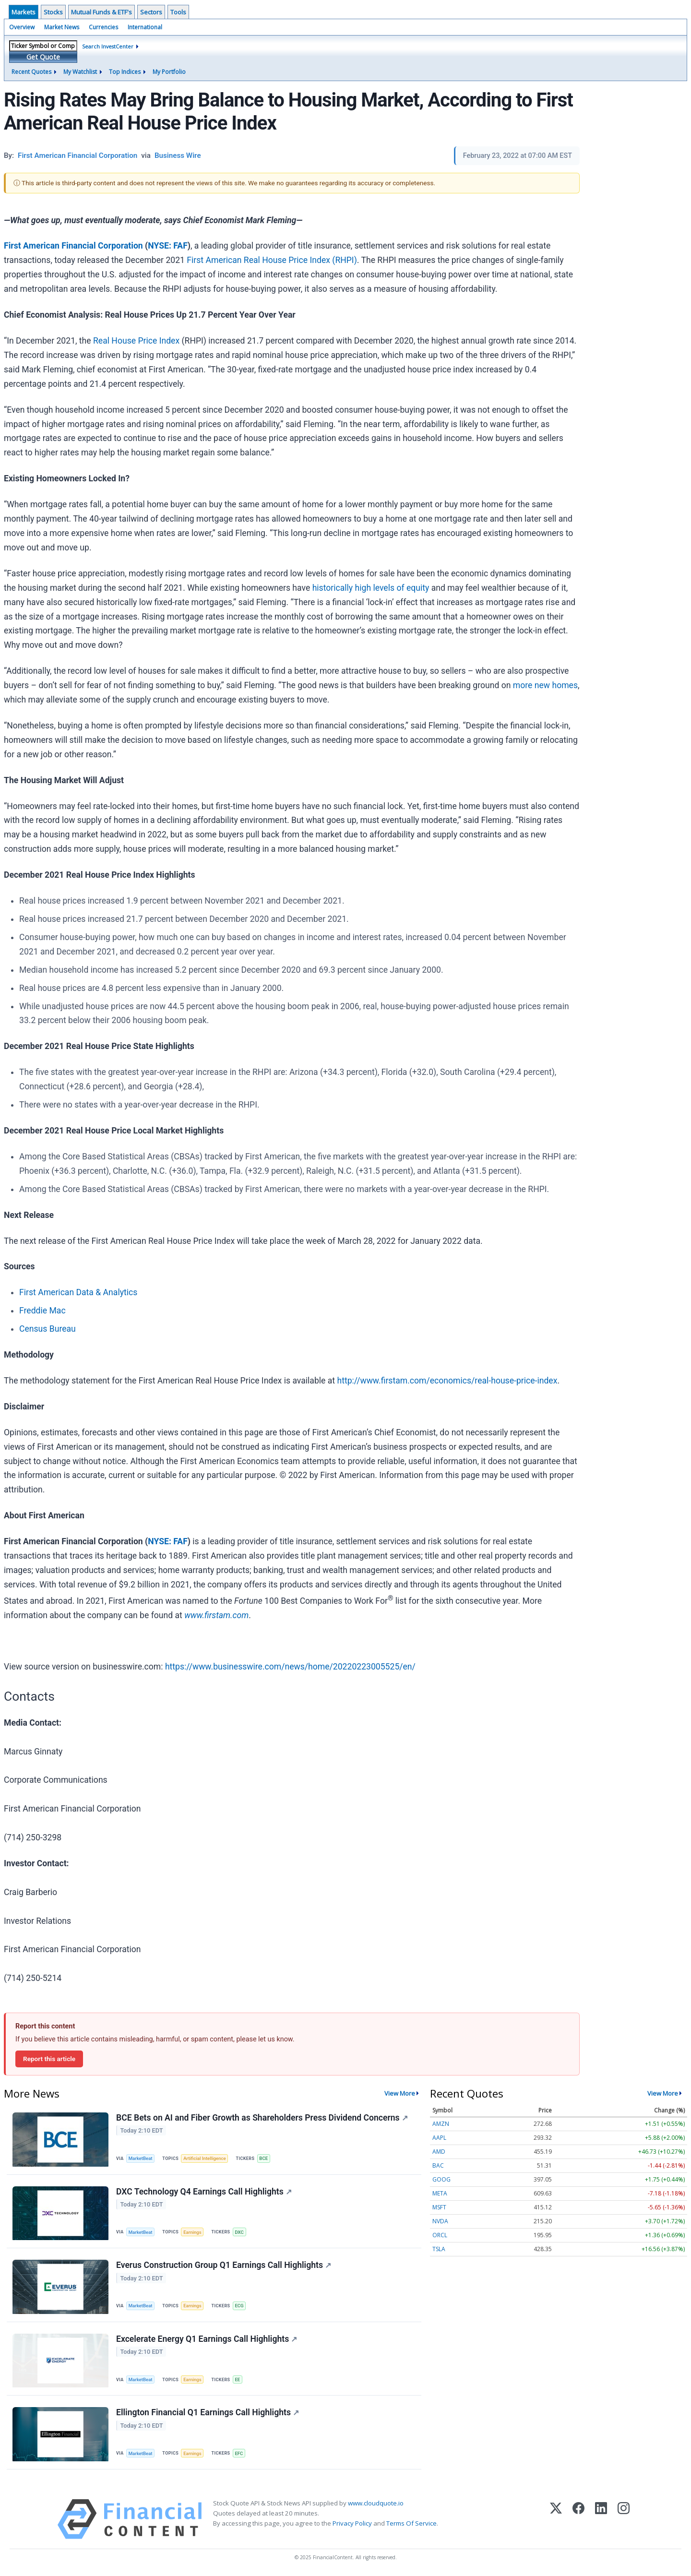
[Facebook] (578, 2519)
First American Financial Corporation (73, 245)
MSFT (439, 2207)
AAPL (439, 2138)
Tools (178, 12)
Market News (61, 27)
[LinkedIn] (601, 2519)
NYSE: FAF (168, 245)
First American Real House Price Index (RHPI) (272, 260)
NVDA (440, 2221)
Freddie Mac (42, 1310)
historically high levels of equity (370, 588)
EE (237, 2379)
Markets (24, 12)
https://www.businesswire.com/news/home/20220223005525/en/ (290, 1666)
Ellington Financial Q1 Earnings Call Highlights (207, 2412)
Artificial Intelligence (204, 2158)
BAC (438, 2165)
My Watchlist (80, 72)
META (439, 2193)
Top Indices (125, 72)
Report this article (49, 2059)
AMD (438, 2151)
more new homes (545, 685)
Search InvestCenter (107, 46)
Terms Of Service (411, 2523)
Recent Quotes (31, 72)
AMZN (440, 2124)
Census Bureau (47, 1329)
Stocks (53, 12)
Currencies (103, 27)
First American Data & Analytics (78, 1292)
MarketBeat (141, 2158)
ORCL (439, 2235)
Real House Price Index (136, 341)
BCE (263, 2158)
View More (399, 2093)
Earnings (192, 2232)
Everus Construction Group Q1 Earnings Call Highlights (223, 2265)
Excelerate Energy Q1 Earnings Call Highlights (206, 2339)
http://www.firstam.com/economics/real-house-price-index (447, 1380)
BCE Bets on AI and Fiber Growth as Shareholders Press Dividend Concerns (262, 2118)
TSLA (438, 2249)
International (145, 27)
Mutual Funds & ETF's (101, 12)
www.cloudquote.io (376, 2503)
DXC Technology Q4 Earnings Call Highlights (204, 2191)
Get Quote (43, 56)
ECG (239, 2305)
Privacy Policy (352, 2523)
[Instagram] (623, 2519)
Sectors (151, 12)
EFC (239, 2453)
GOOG (441, 2179)
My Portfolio (169, 72)
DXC (239, 2232)
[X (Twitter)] (556, 2519)
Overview (22, 27)
